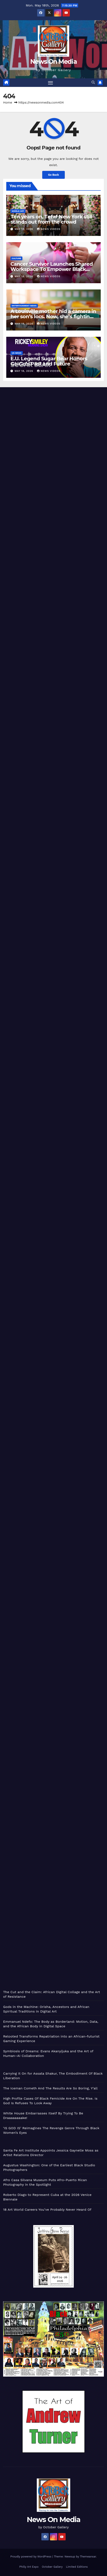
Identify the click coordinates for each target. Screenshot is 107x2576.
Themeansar (88, 2556)
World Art (18, 211)
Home (7, 102)
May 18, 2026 (24, 229)
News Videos (48, 229)
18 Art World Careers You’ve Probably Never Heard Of (47, 2210)
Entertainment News (24, 305)
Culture (16, 258)
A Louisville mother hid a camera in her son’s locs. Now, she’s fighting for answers (53, 316)
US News (17, 353)
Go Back (53, 174)
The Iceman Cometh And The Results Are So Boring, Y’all (50, 2088)
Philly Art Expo (28, 2566)
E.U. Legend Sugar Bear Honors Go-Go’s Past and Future (48, 361)
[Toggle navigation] (50, 83)
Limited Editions (77, 2566)
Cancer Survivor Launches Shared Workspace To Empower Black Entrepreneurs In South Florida (51, 269)
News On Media (53, 61)
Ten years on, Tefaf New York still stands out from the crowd (51, 219)
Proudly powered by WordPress (31, 2556)
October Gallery (52, 2566)
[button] (93, 82)
